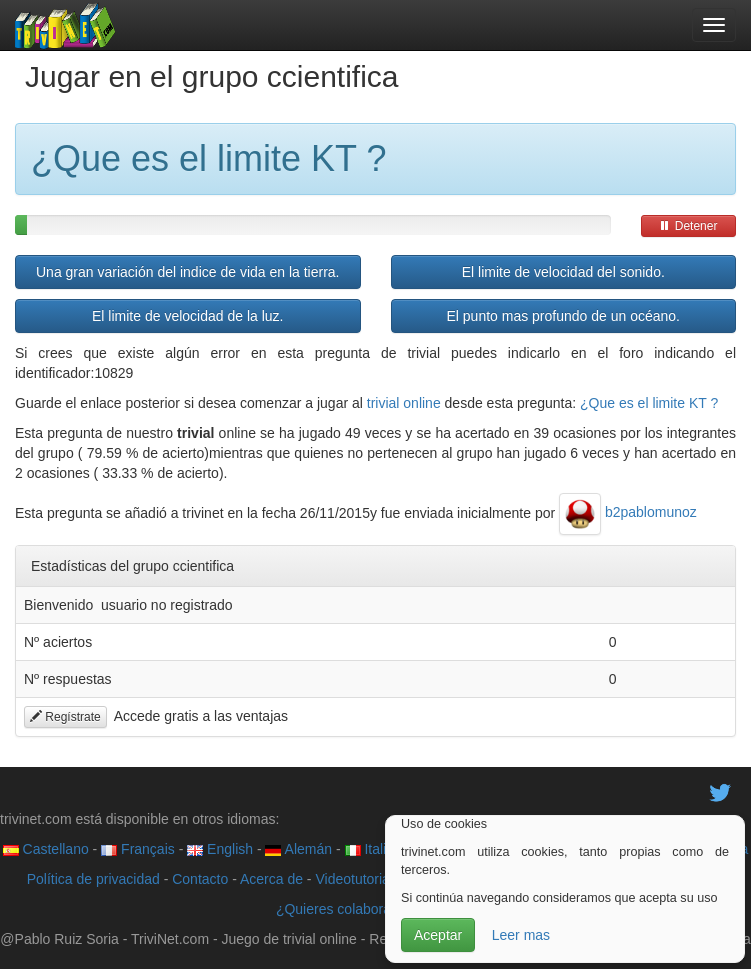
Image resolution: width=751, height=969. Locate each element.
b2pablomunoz (628, 512)
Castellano (46, 849)
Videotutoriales (361, 879)
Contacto (200, 879)
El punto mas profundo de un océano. (563, 316)
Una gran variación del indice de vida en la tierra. (188, 272)
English (220, 849)
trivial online (404, 403)
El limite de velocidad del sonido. (563, 272)
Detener (688, 226)
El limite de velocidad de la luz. (187, 316)
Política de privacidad (93, 879)
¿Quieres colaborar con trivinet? (375, 909)
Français (138, 849)
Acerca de (271, 879)
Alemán (298, 849)
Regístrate (65, 717)
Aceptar (438, 935)
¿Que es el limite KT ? (649, 403)
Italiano (377, 849)
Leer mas (521, 935)
